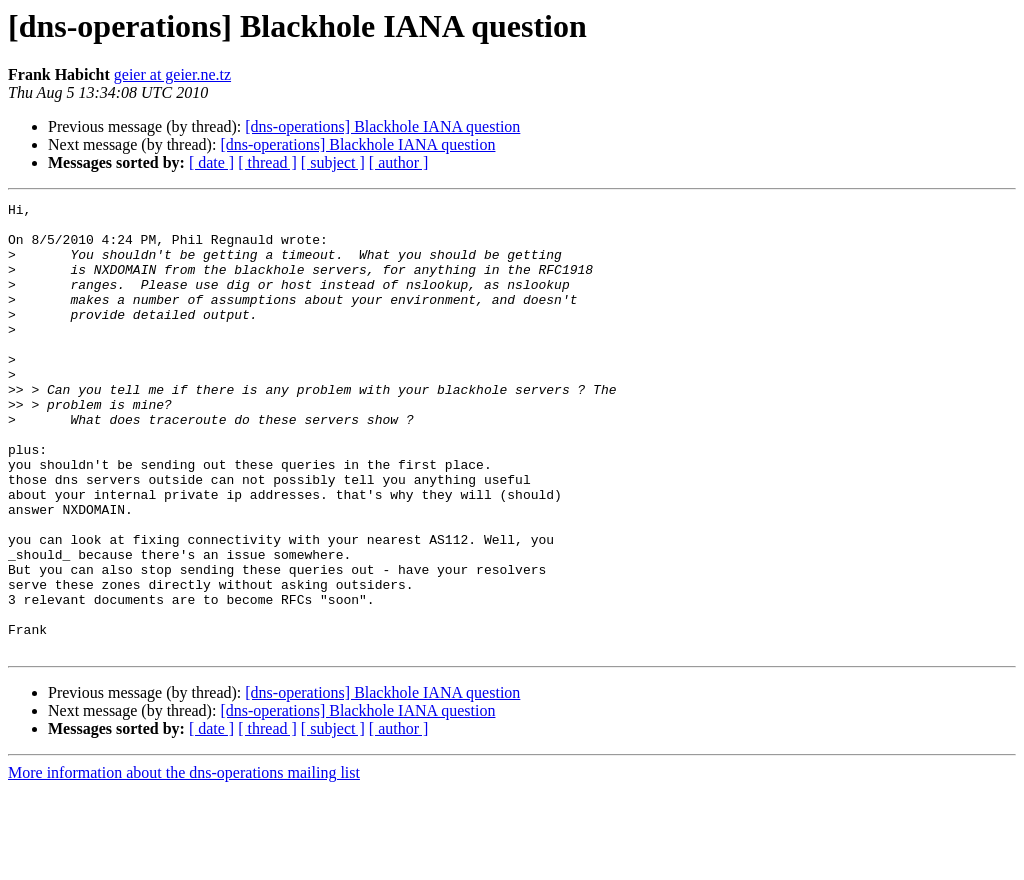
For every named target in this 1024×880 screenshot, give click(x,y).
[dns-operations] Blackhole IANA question (382, 126)
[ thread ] (267, 162)
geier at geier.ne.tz (172, 74)
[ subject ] (333, 162)
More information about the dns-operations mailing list (184, 862)
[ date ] (211, 162)
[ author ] (399, 162)
